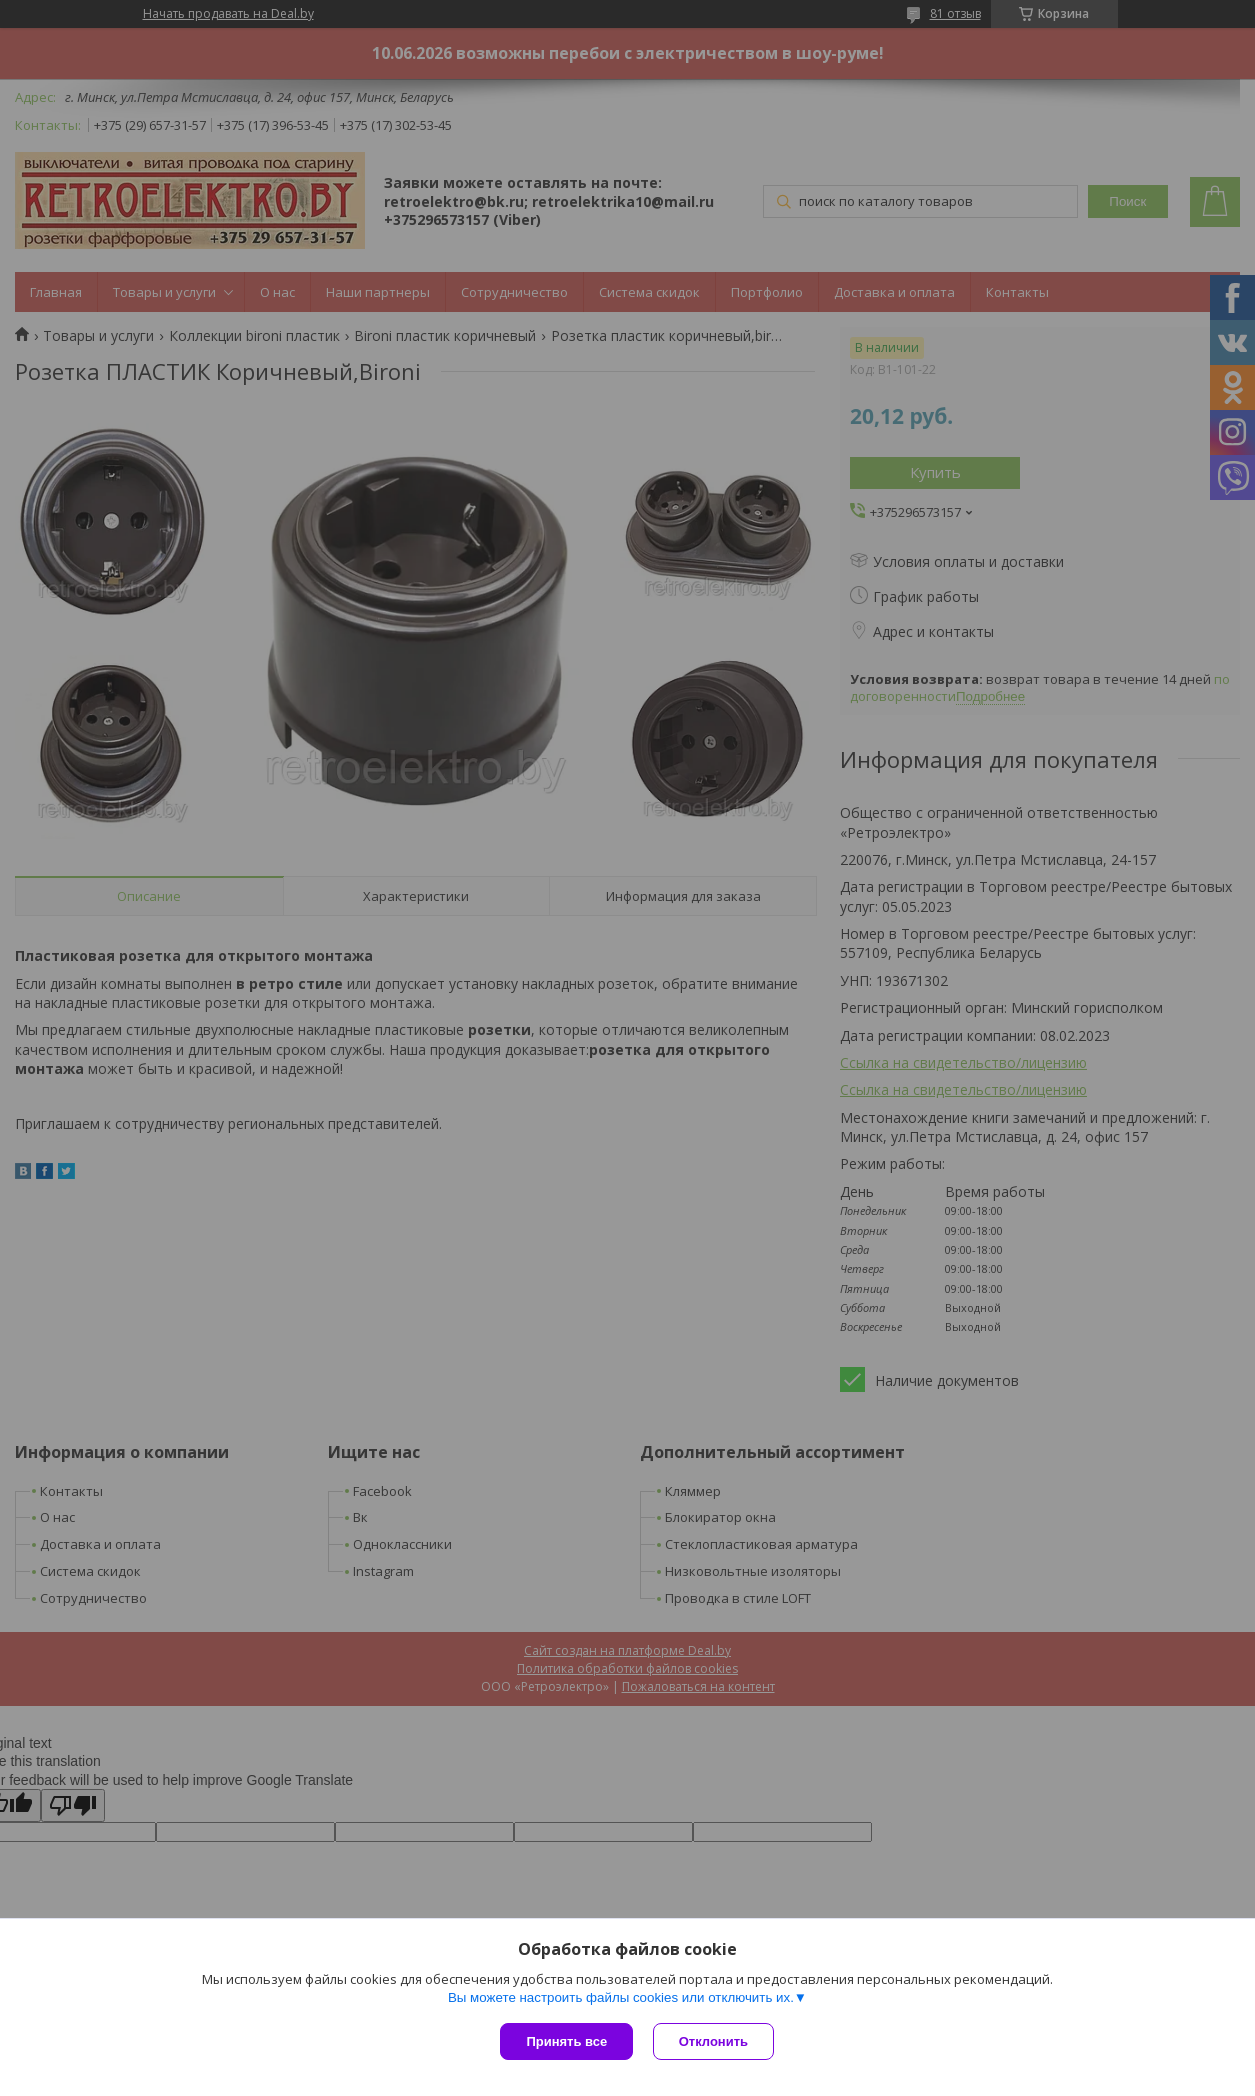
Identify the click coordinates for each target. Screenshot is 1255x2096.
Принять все (566, 2041)
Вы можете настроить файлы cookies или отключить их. (621, 1997)
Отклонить (713, 2041)
